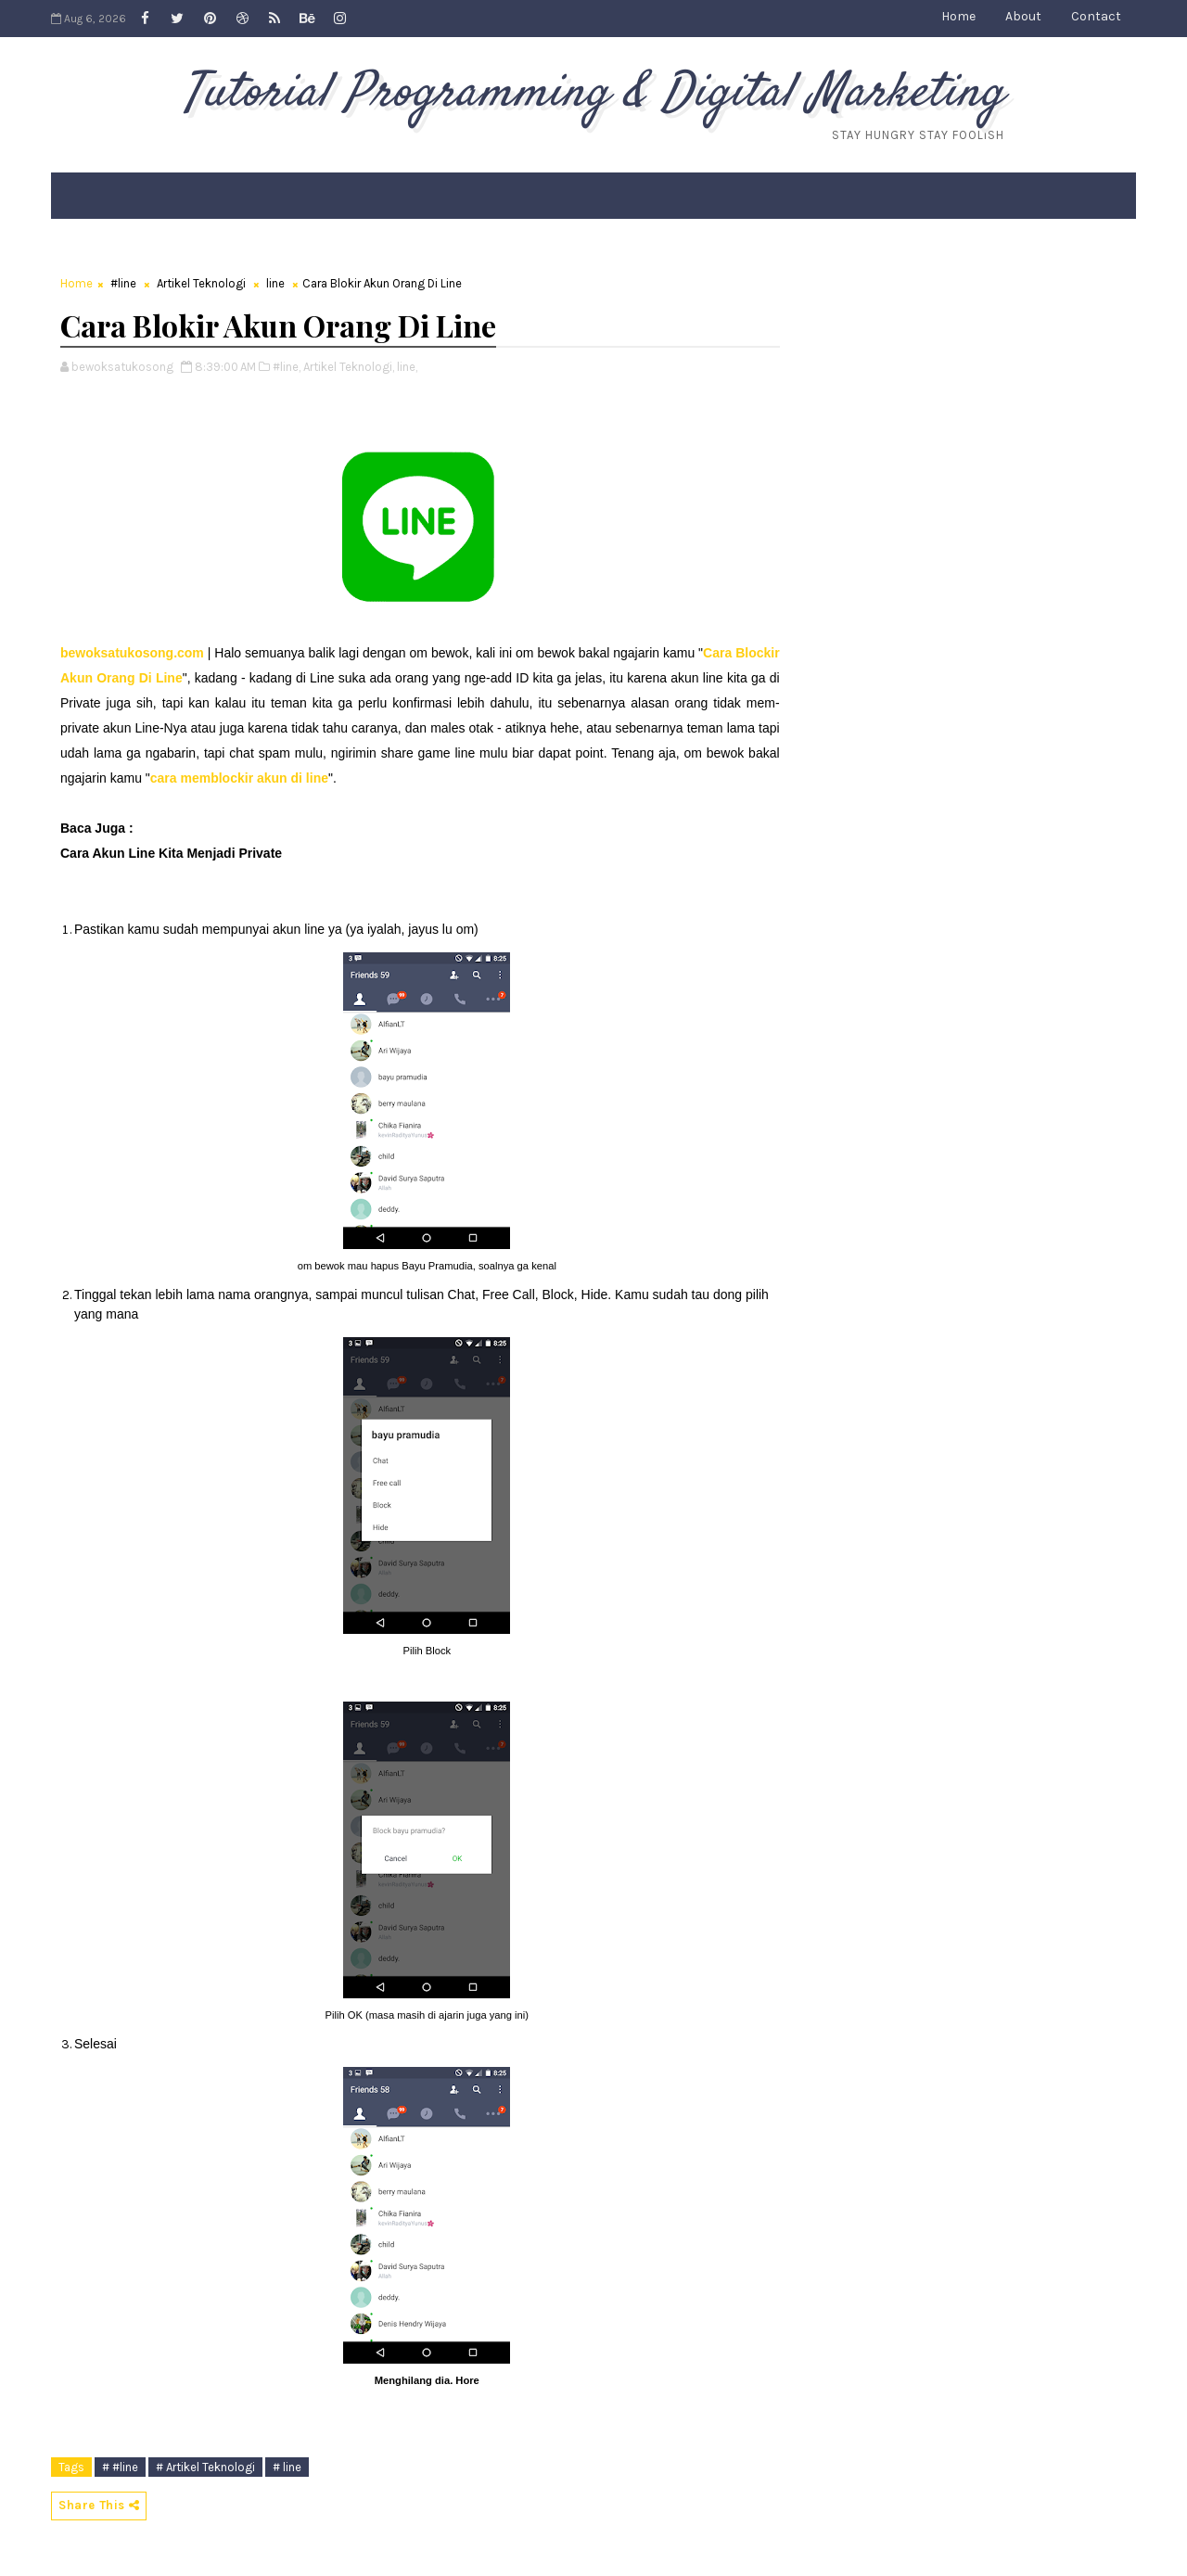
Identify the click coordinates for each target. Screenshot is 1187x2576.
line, (407, 367)
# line (287, 2467)
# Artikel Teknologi (205, 2467)
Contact (1096, 16)
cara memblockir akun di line (239, 778)
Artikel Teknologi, (348, 367)
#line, (286, 367)
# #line (120, 2467)
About (1023, 16)
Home (958, 16)
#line (123, 283)
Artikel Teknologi (201, 283)
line (275, 283)
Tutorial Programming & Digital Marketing (593, 93)
